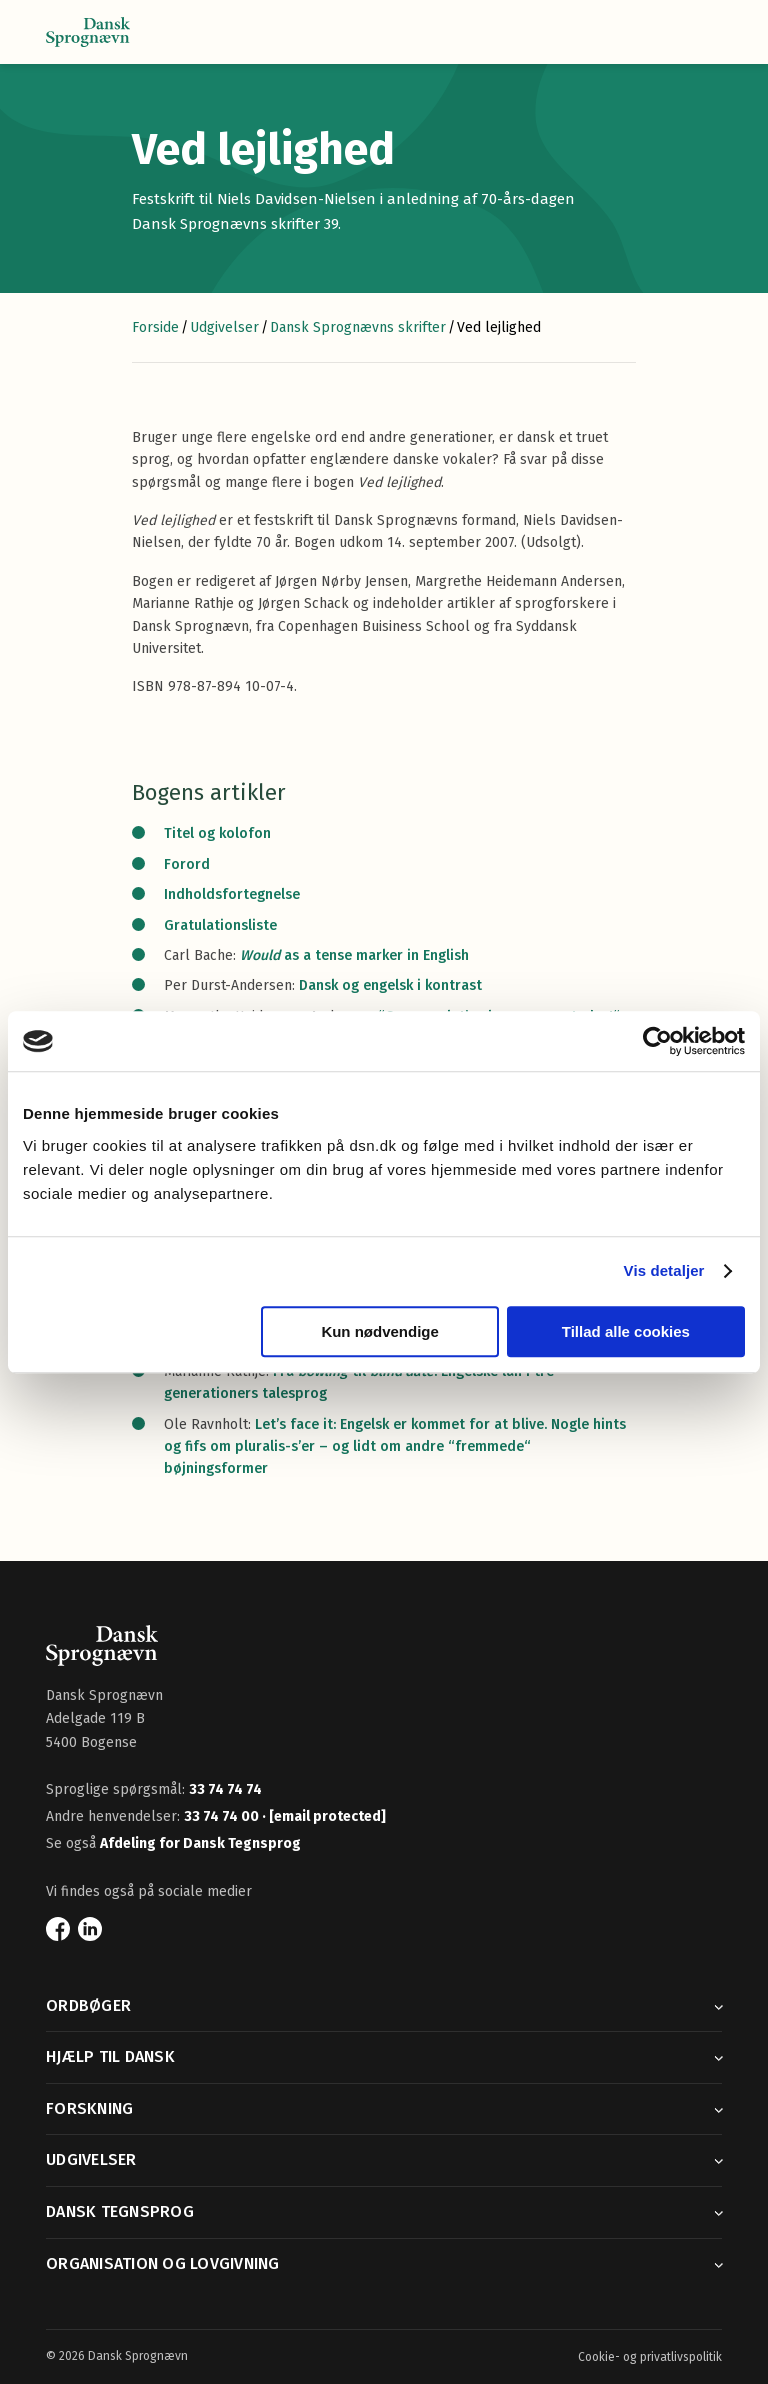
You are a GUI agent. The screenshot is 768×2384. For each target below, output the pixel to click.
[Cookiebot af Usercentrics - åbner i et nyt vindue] (657, 1041)
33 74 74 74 (225, 1789)
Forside (155, 327)
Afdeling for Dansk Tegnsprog (200, 1843)
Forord (187, 864)
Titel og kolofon (217, 833)
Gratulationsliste (220, 925)
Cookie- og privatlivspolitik (650, 2357)
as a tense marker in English (354, 955)
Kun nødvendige (380, 1331)
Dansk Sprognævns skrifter (358, 327)
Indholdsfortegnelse (234, 894)
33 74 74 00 (223, 1816)
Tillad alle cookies (626, 1331)
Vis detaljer (664, 1270)
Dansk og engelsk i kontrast (390, 985)
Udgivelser (224, 327)
